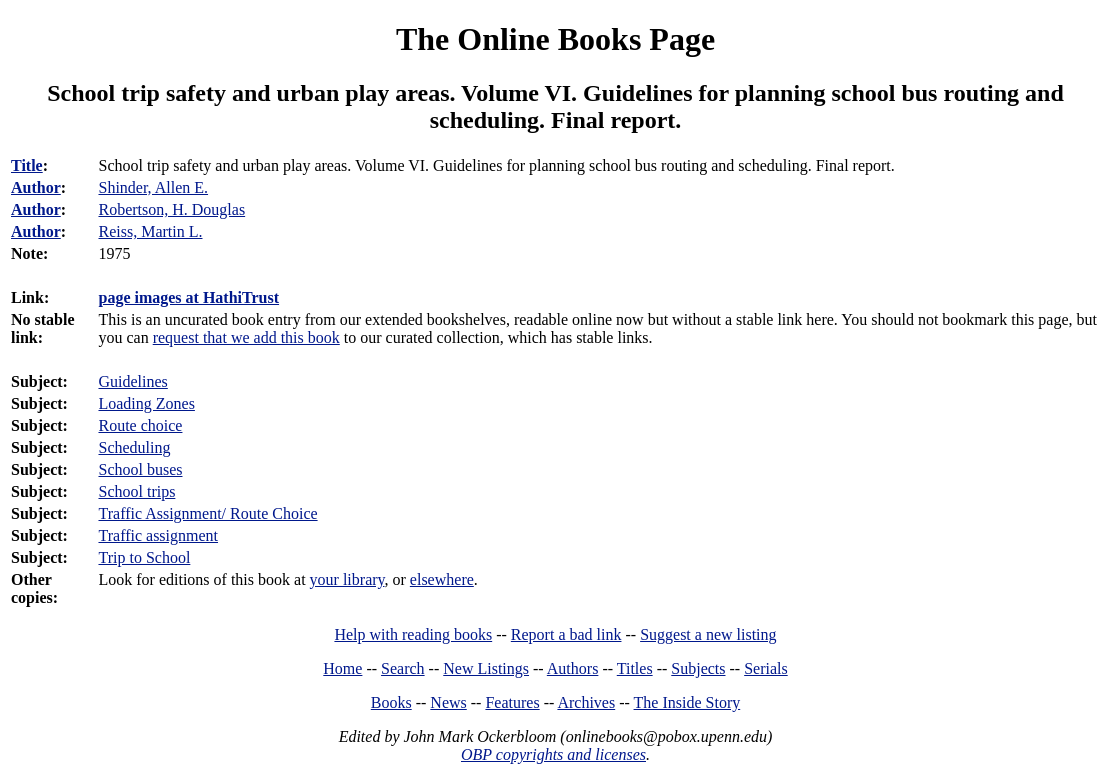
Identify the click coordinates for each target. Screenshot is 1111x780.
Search (403, 668)
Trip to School (144, 557)
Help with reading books (413, 634)
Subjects (698, 668)
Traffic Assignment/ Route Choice (207, 513)
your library (347, 579)
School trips (136, 491)
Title (27, 165)
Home (342, 668)
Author (36, 187)
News (448, 702)
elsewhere (442, 579)
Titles (635, 668)
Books (391, 702)
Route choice (140, 425)
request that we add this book (246, 337)
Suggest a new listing (708, 634)
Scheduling (134, 447)
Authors (573, 668)
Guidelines (132, 381)
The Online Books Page (555, 39)
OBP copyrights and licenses (553, 754)
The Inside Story (687, 702)
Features (512, 702)
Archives (586, 702)
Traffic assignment (158, 535)
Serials (766, 668)
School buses (140, 469)
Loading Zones (146, 403)
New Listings (486, 668)
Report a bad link (566, 634)
